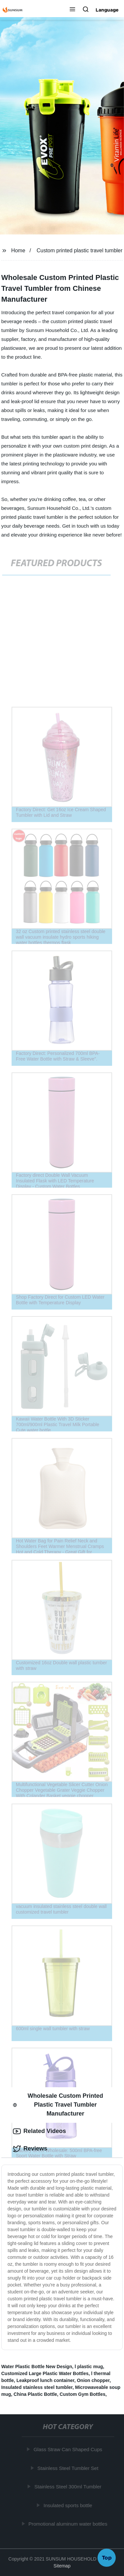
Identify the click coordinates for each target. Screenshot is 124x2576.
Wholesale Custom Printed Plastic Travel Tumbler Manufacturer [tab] (58, 2104)
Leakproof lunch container (45, 2380)
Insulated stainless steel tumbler (37, 2387)
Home (18, 250)
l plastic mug (89, 2366)
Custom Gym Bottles (82, 2394)
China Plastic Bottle (35, 2394)
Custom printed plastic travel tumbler (80, 250)
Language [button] (107, 10)
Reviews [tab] (30, 2149)
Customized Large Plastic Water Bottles (45, 2373)
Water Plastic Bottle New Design (36, 2366)
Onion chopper (93, 2380)
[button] (72, 10)
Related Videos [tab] (39, 2131)
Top (107, 2559)
